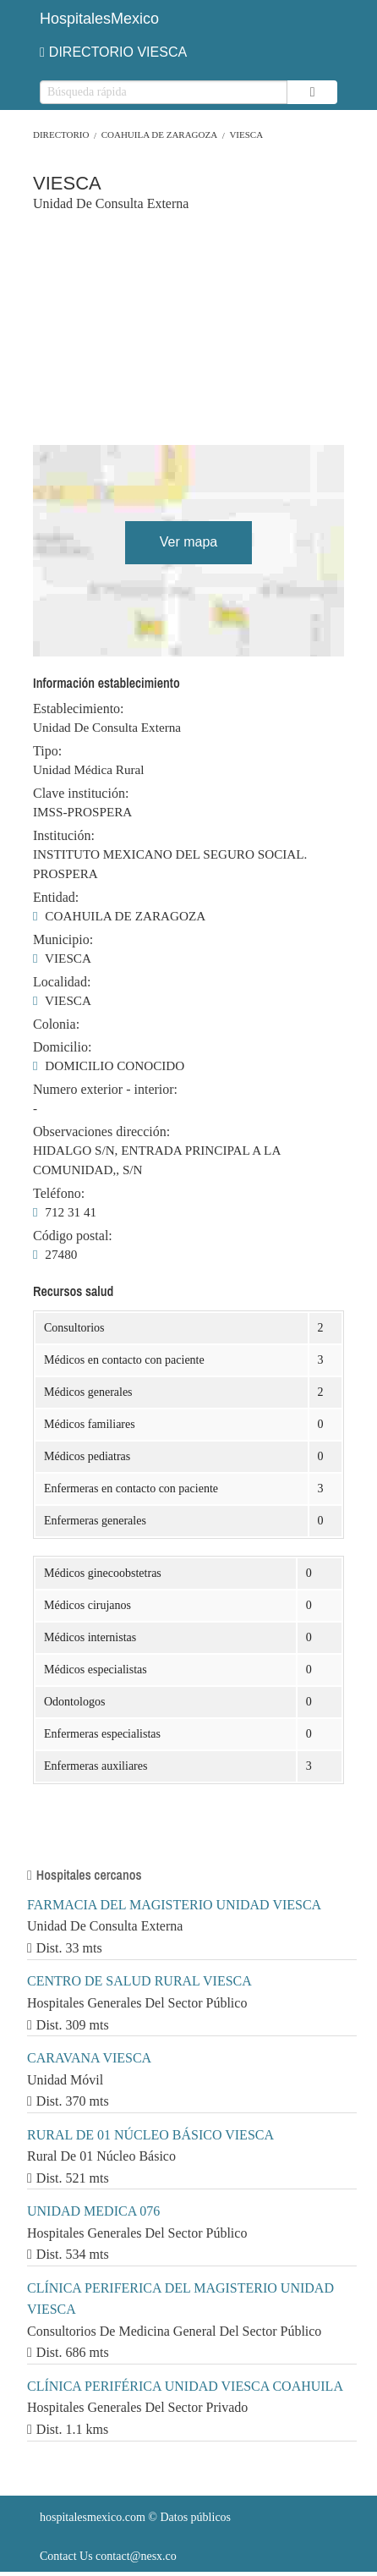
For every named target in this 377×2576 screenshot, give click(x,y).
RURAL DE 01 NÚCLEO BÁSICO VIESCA (150, 2135)
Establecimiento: (78, 709)
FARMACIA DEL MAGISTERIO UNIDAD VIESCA (174, 1905)
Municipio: (63, 940)
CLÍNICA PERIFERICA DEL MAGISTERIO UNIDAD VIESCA (180, 2299)
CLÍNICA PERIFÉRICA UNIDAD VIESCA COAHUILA (185, 2386)
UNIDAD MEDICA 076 (93, 2211)
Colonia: (56, 1024)
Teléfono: (59, 1193)
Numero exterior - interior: (105, 1089)
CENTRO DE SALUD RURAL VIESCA (139, 1981)
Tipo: (47, 751)
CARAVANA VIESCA (89, 2058)
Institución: (64, 836)
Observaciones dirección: (101, 1132)
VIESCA (246, 134)
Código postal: (72, 1236)
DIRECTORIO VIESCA (113, 52)
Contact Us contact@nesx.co (108, 2556)
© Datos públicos (135, 2517)
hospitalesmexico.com (92, 2517)
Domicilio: (62, 1047)
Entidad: (56, 897)
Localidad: (61, 982)
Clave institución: (80, 793)
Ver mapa (188, 542)
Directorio (61, 134)
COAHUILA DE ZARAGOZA (159, 134)
